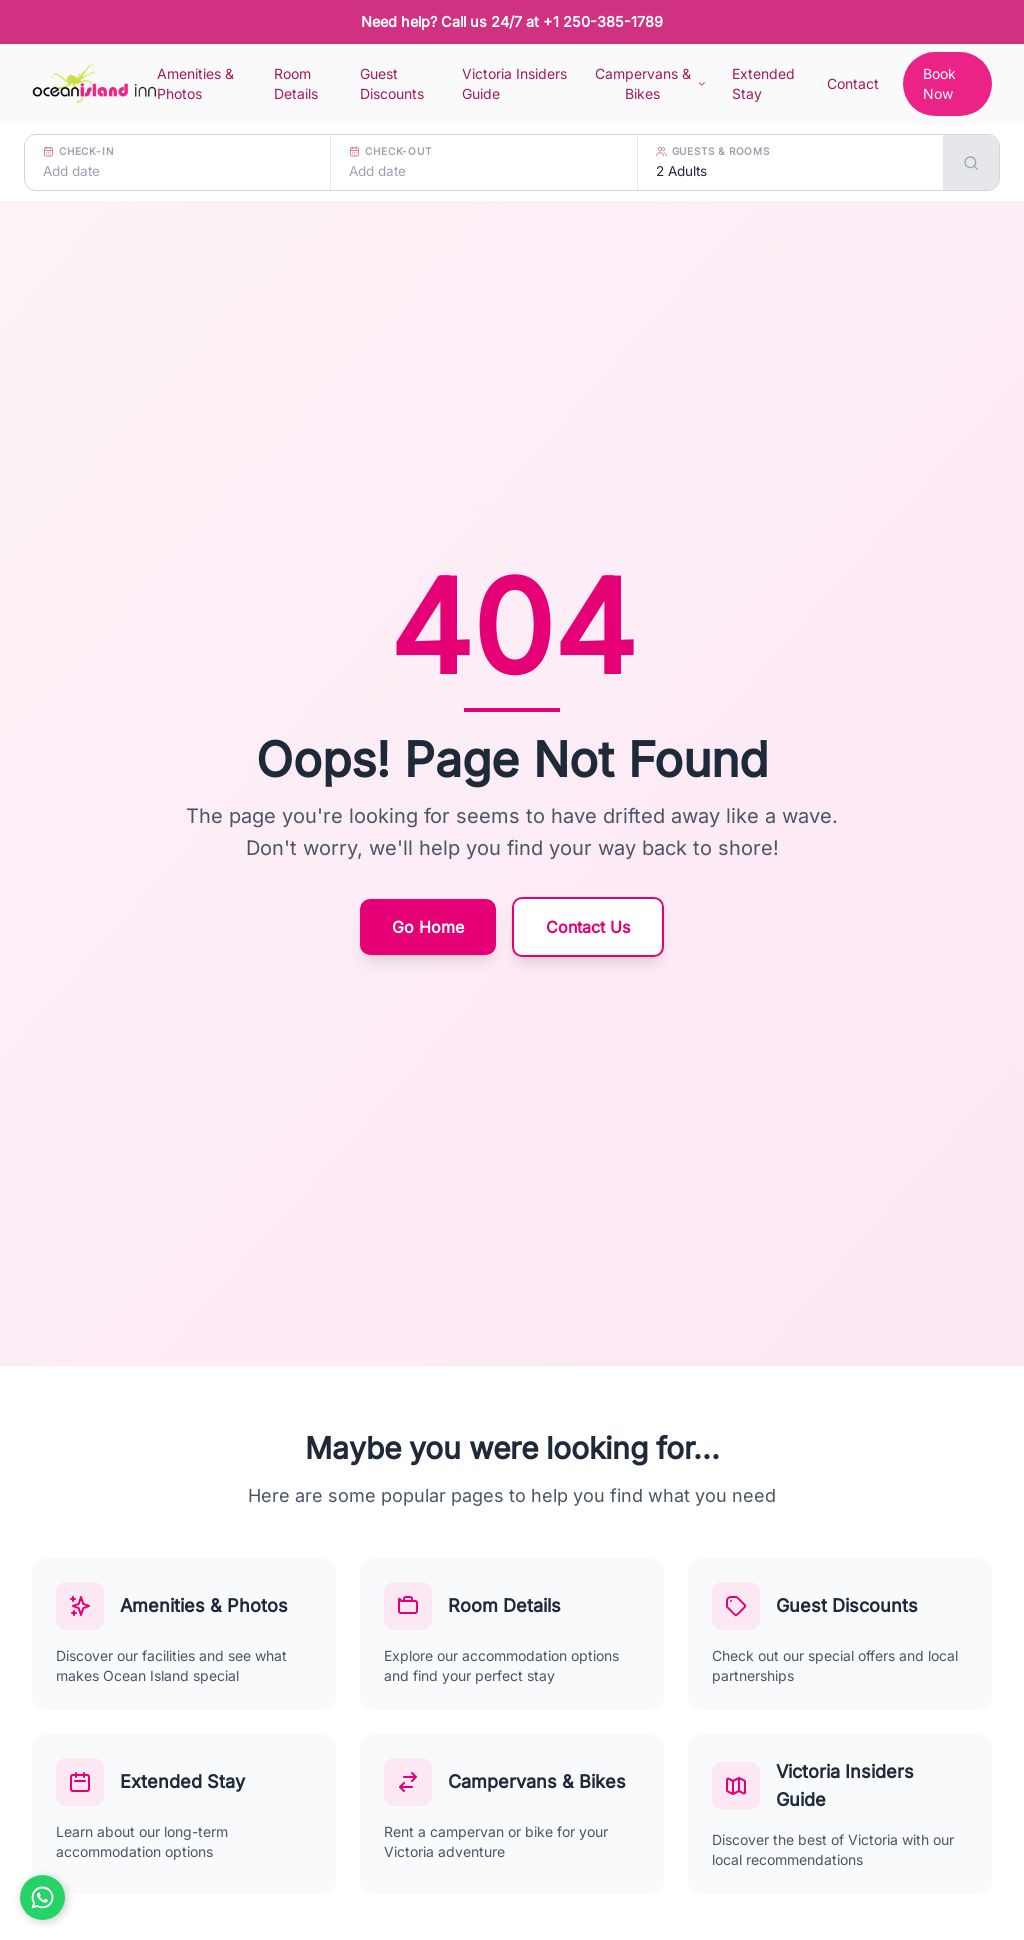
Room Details (296, 83)
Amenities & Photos (195, 83)
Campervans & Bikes (651, 83)
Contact (853, 83)
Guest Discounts (392, 83)
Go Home (428, 927)
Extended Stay (763, 83)
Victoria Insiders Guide (514, 83)
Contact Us (588, 927)
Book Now (939, 83)
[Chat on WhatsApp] (42, 1897)
